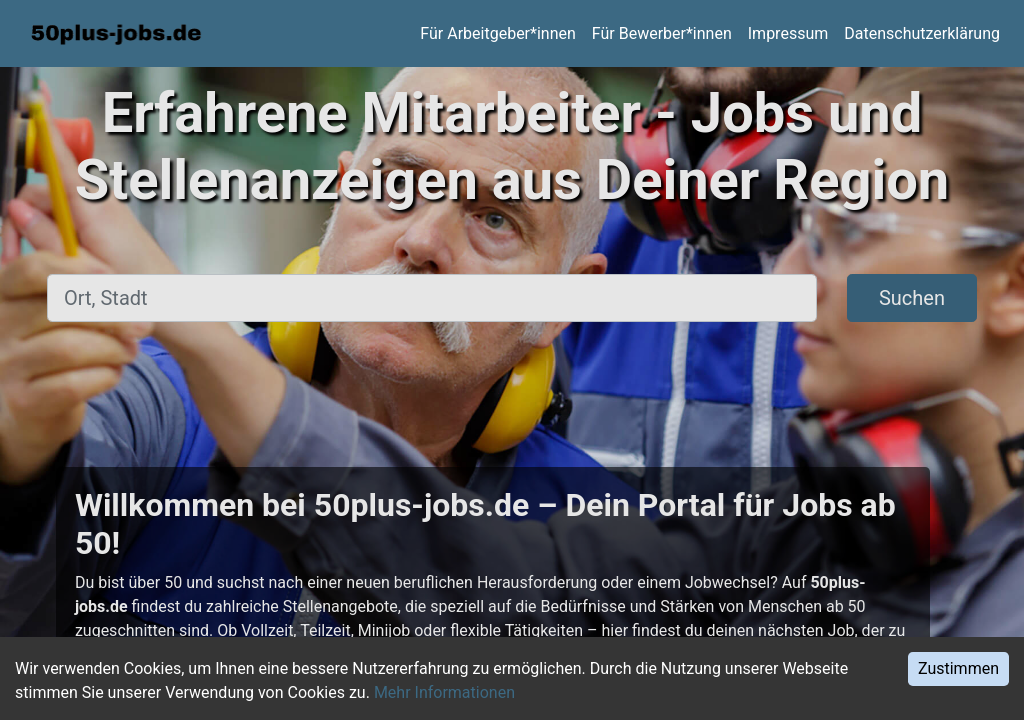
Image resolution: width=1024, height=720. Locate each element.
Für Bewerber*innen (662, 33)
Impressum (788, 33)
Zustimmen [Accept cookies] (958, 668)
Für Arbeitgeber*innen (497, 33)
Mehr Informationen (444, 692)
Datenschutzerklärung (922, 33)
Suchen (912, 298)
